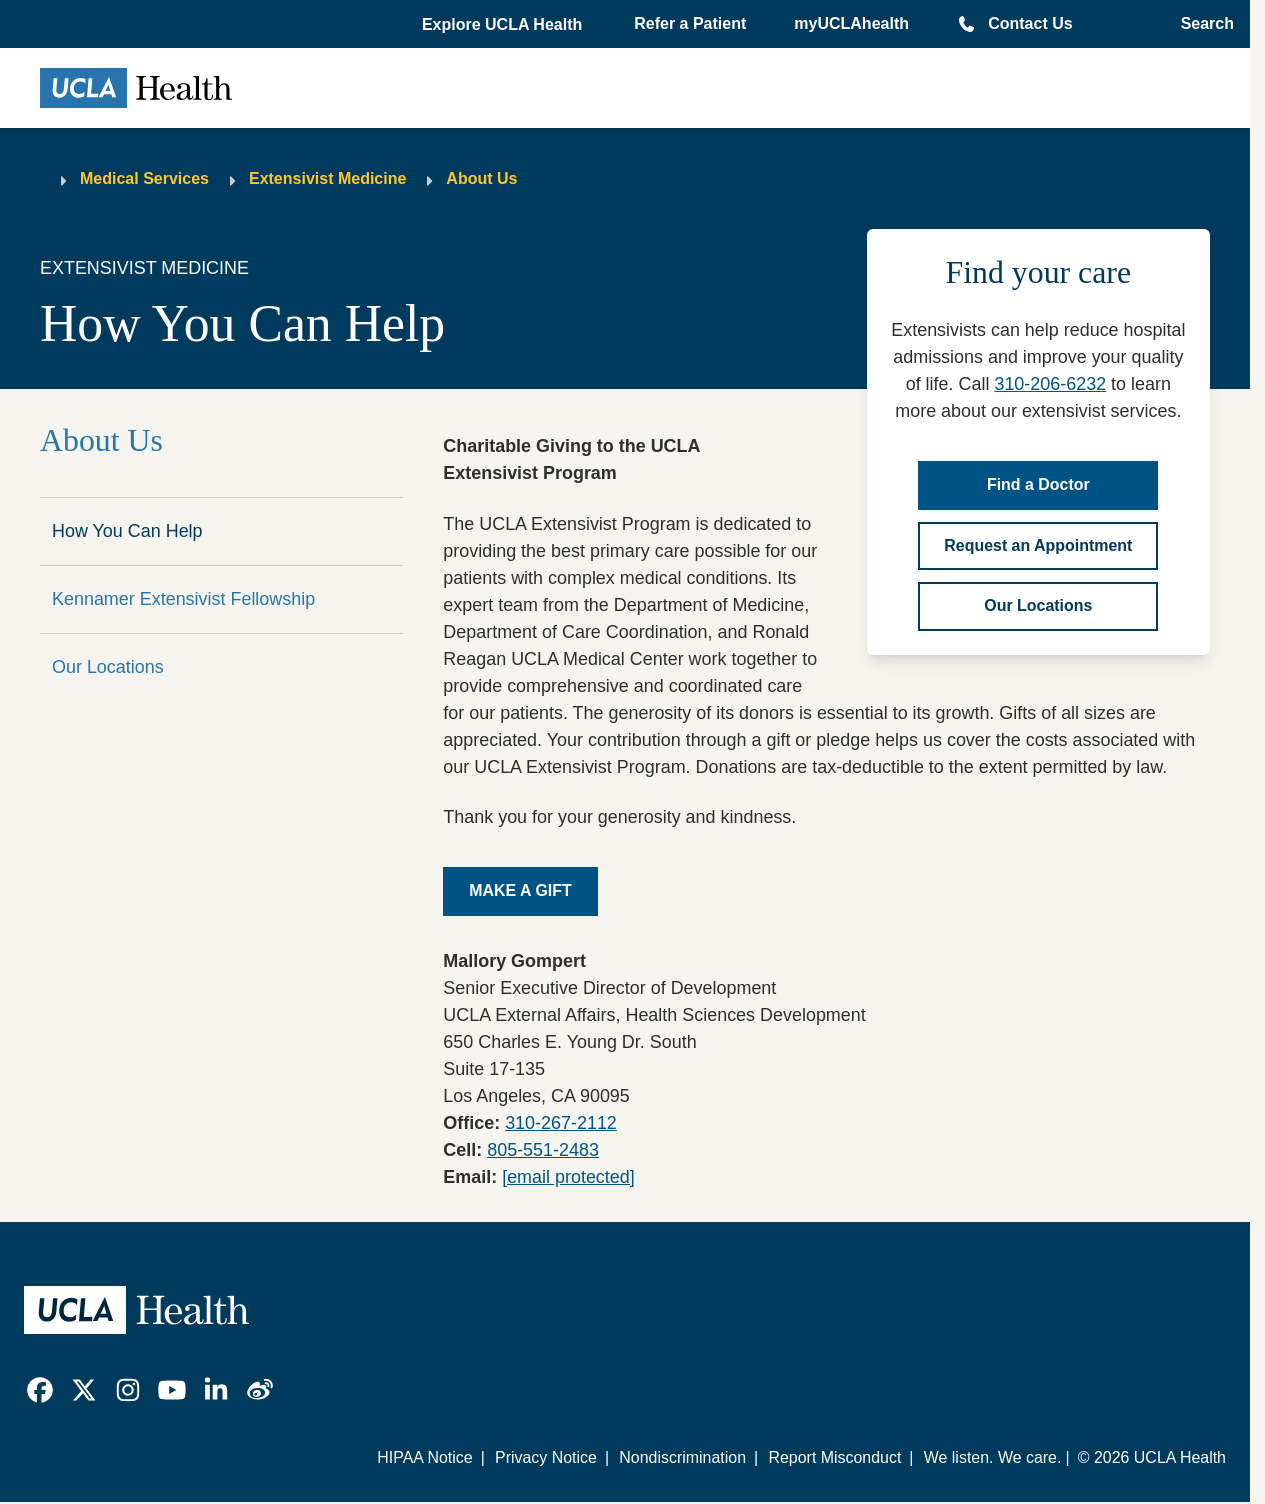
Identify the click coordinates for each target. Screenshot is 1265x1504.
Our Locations (108, 667)
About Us (481, 178)
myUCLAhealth (851, 23)
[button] (504, 25)
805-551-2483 (543, 1150)
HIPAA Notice (424, 1457)
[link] (40, 1390)
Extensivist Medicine (327, 178)
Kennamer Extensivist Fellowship (183, 599)
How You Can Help (127, 531)
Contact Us (1030, 23)
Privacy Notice (546, 1457)
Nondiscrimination (682, 1457)
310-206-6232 (1050, 384)
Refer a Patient (690, 23)
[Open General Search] (1201, 24)
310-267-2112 (561, 1123)
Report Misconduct (834, 1457)
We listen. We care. (993, 1457)
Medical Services (144, 178)
